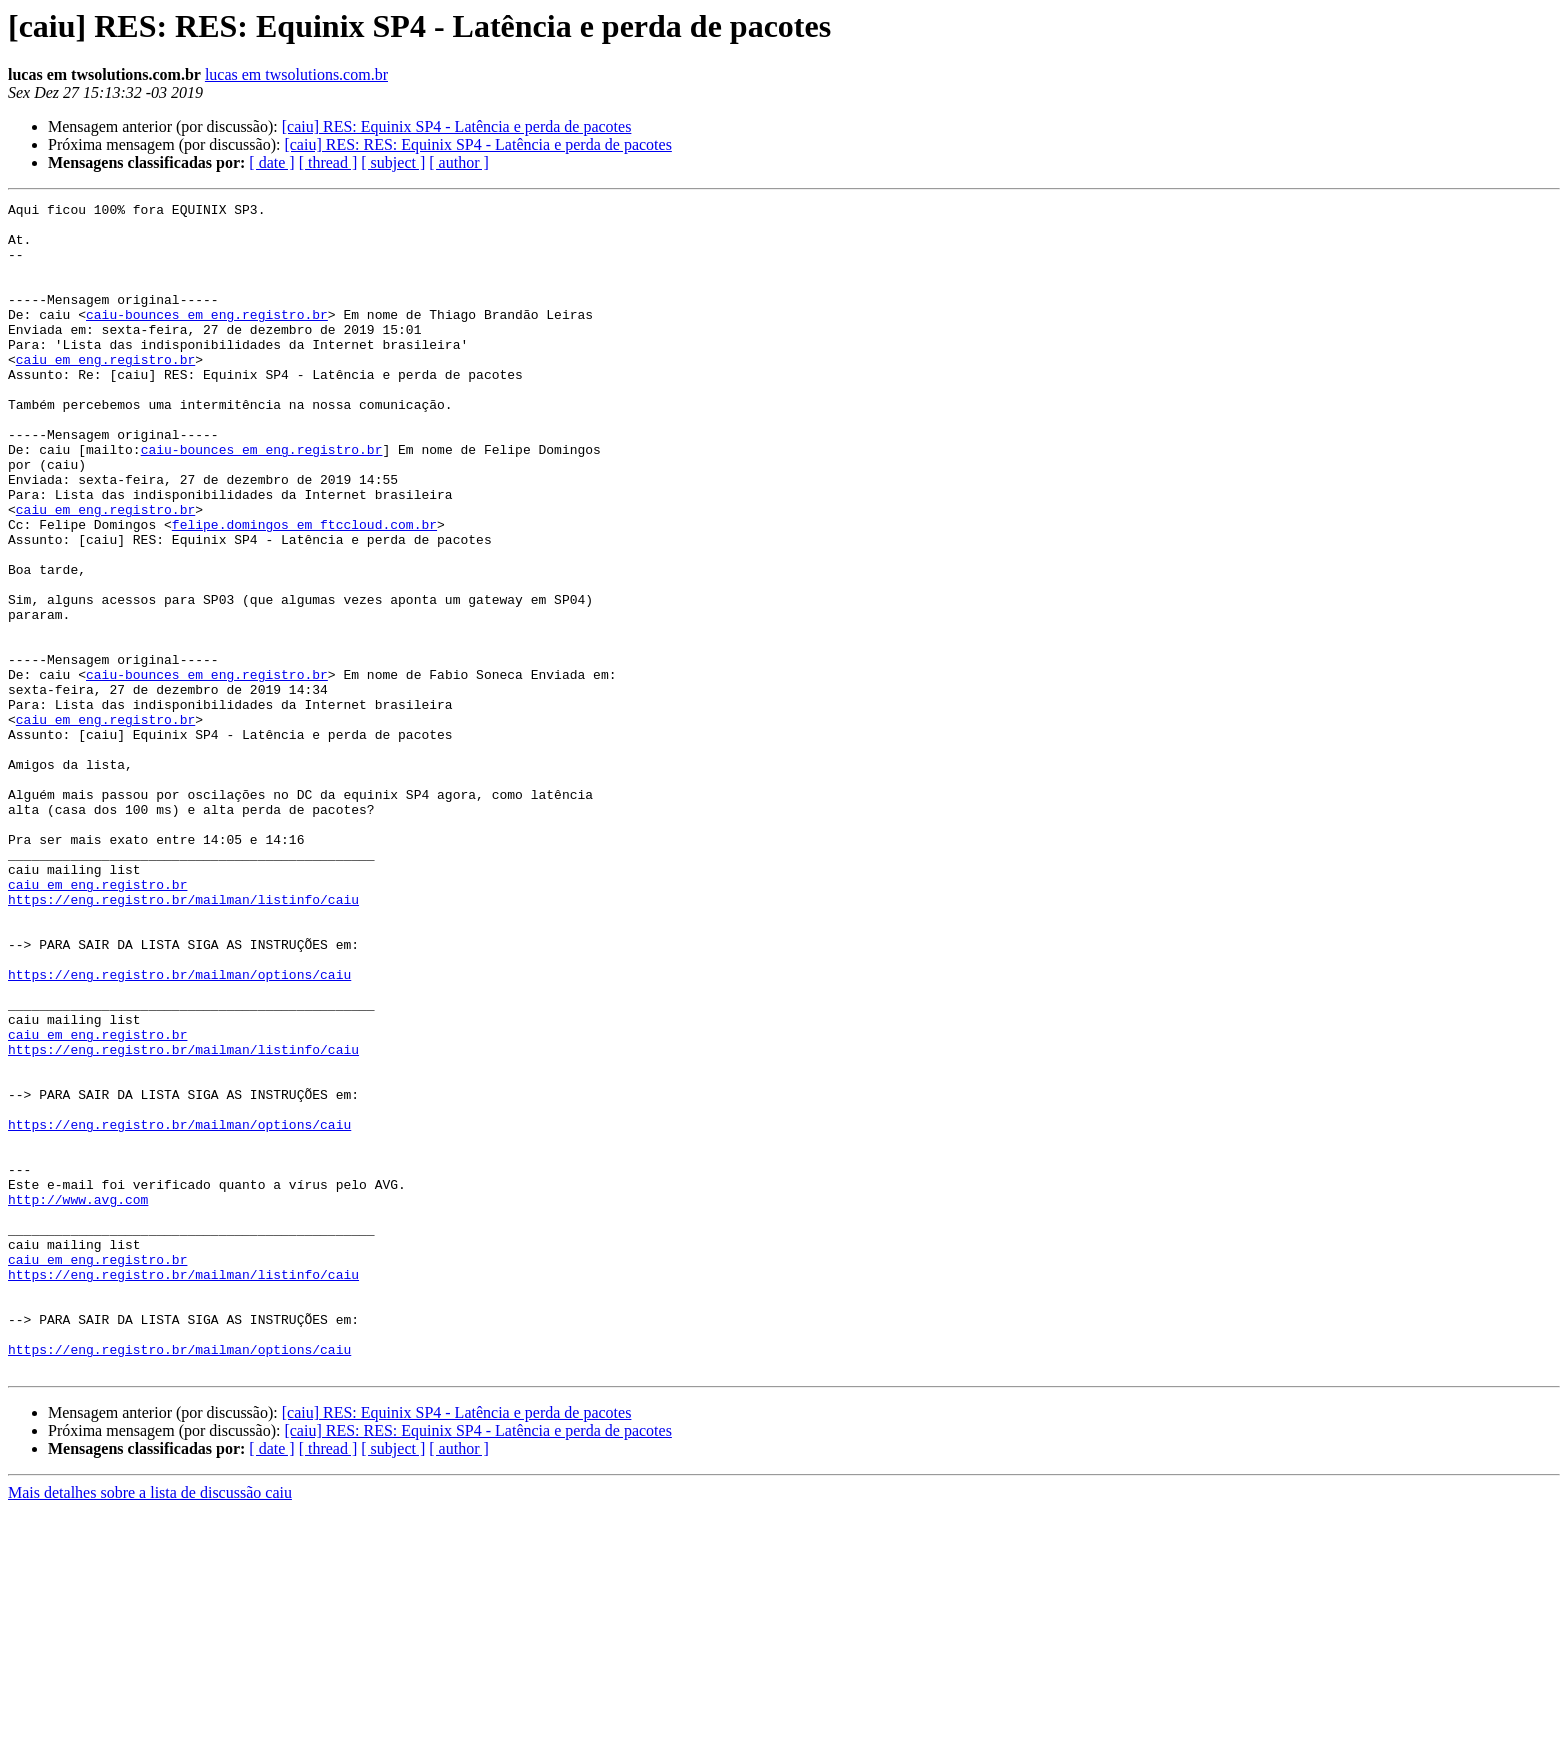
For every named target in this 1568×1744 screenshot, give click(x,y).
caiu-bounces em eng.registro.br (207, 338)
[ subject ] (393, 162)
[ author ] (459, 162)
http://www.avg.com (78, 1400)
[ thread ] (328, 162)
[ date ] (271, 162)
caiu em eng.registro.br (105, 392)
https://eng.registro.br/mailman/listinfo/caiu (183, 1040)
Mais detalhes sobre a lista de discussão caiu (150, 1726)
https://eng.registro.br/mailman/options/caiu (179, 1130)
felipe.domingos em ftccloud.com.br (304, 590)
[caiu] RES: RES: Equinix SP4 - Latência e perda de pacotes (477, 144)
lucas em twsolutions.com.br (296, 74)
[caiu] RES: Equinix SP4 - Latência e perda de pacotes (457, 126)
